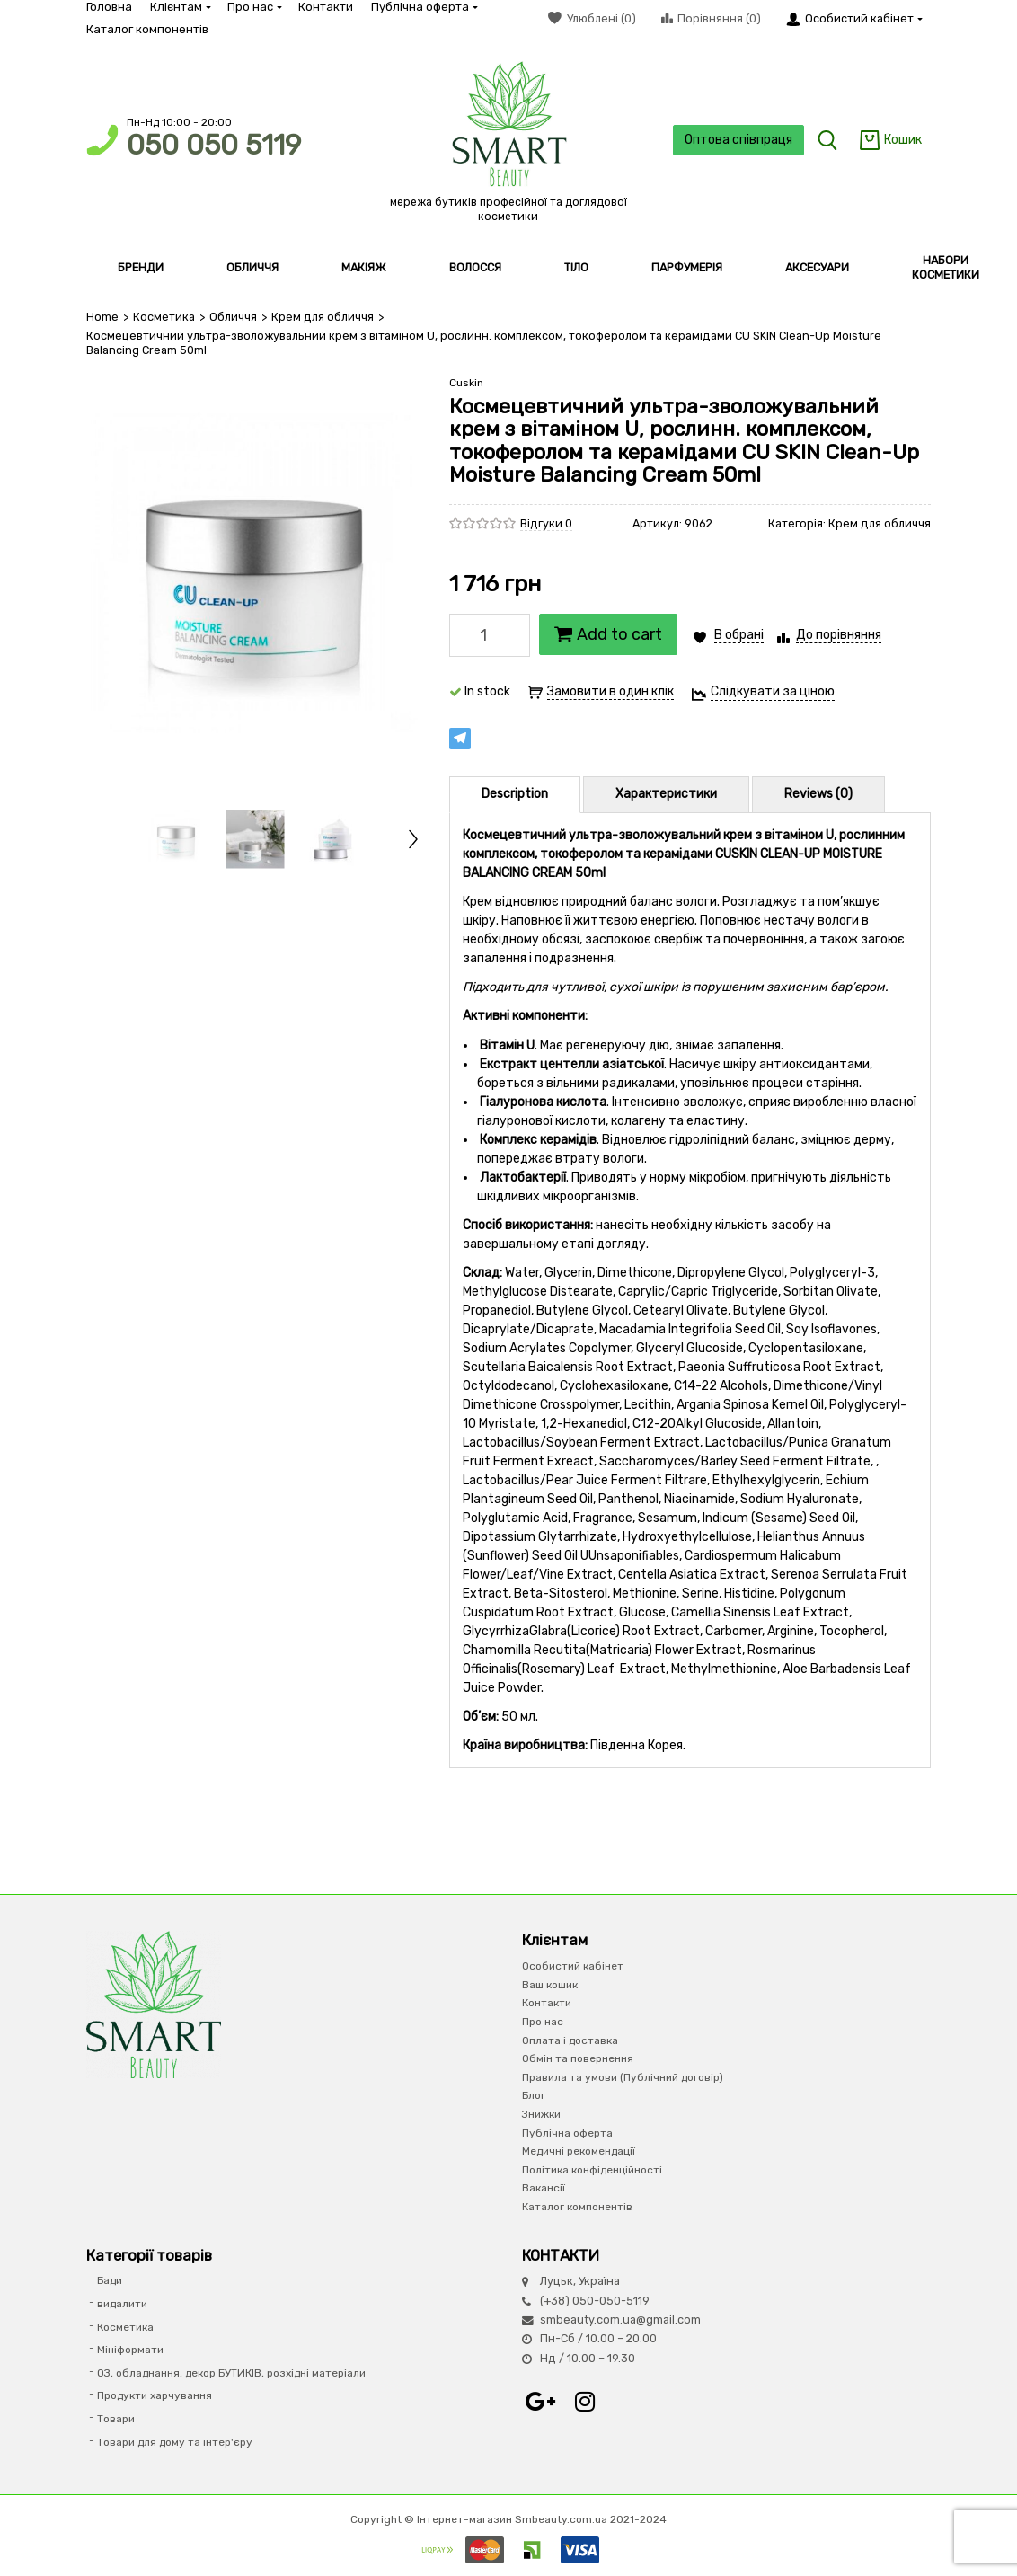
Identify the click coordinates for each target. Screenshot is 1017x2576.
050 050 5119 (214, 145)
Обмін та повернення (577, 2058)
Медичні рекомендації (578, 2151)
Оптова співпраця (738, 139)
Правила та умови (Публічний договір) (622, 2077)
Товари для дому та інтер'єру (174, 2442)
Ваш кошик (550, 1984)
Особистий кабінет (572, 1966)
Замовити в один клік (610, 691)
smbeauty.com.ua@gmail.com (620, 2319)
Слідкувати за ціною (773, 691)
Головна (109, 6)
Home (102, 316)
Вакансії (543, 2188)
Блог (533, 2095)
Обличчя (233, 316)
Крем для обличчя (322, 316)
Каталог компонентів (147, 29)
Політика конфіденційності (592, 2170)
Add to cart (608, 634)
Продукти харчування (154, 2395)
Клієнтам (179, 6)
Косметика (164, 316)
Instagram (585, 2402)
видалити (122, 2303)
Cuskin (466, 382)
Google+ (540, 2402)
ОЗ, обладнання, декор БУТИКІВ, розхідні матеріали (231, 2373)
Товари (116, 2418)
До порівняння (838, 634)
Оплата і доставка (570, 2040)
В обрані (739, 634)
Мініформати (130, 2349)
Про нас (253, 6)
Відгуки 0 (546, 523)
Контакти (325, 6)
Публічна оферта (423, 6)
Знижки (541, 2114)
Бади (109, 2280)
